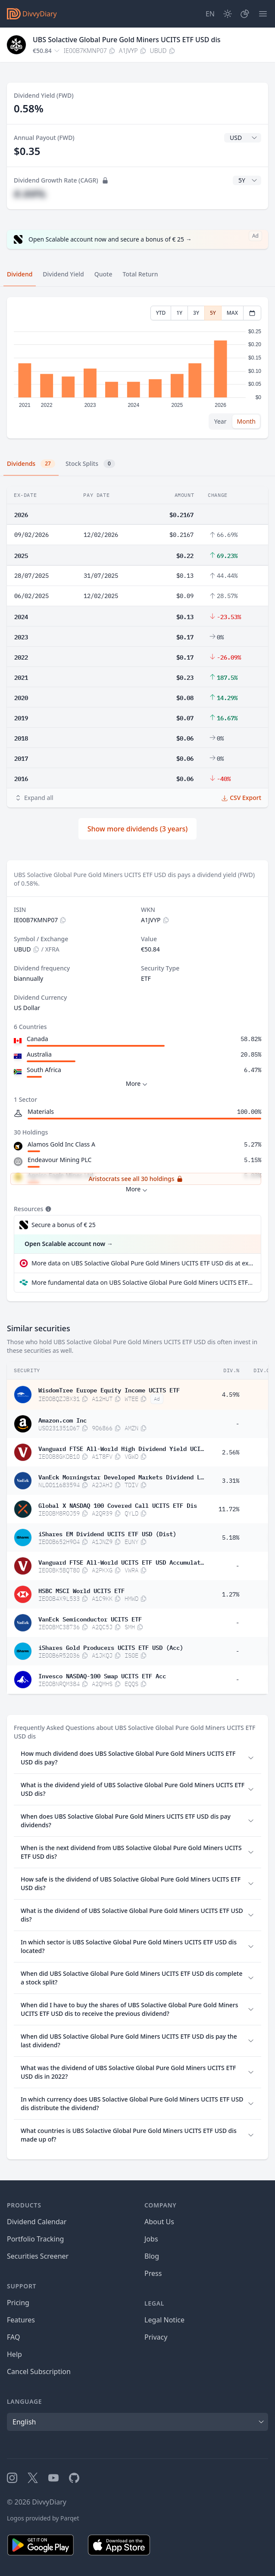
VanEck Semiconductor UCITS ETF (90, 1618)
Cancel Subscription (39, 2371)
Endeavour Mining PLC (59, 1160)
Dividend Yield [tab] (63, 274)
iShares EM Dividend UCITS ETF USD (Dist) (107, 1533)
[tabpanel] (137, 368)
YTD (161, 312)
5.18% (230, 1537)
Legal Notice (164, 2320)
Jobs (151, 2239)
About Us (159, 2221)
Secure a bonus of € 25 (63, 1225)
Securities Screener (38, 2256)
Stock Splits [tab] (90, 463)
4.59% (230, 1394)
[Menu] (263, 13)
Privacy (155, 2337)
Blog (151, 2256)
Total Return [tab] (140, 274)
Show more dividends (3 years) (138, 829)
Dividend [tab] (19, 274)
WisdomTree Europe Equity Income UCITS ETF (109, 1389)
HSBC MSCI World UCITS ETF (81, 1590)
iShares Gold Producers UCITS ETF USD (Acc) (110, 1647)
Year (220, 421)
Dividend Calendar (36, 2221)
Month (246, 421)
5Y (213, 312)
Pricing (18, 2302)
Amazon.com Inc (62, 1419)
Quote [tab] (103, 274)
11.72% (229, 1509)
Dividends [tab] (31, 463)
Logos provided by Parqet (43, 2518)
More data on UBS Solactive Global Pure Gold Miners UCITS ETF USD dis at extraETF (142, 1263)
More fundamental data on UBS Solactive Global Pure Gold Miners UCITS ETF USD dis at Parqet (142, 1282)
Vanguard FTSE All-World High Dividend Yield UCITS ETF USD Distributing (121, 1448)
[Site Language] (210, 14)
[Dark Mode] (227, 14)
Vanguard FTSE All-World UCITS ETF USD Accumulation (121, 1561)
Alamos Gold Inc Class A (61, 1144)
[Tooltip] (47, 1209)
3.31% (230, 1481)
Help (14, 2354)
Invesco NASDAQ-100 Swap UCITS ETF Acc (102, 1675)
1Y (179, 312)
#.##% (30, 193)
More (138, 1083)
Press (153, 2273)
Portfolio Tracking (35, 2239)
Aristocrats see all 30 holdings (135, 1179)
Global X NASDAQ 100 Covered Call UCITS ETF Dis (117, 1504)
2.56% (230, 1452)
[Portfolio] (245, 14)
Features (21, 2320)
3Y (196, 312)
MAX (232, 312)
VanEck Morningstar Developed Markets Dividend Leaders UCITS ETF (121, 1476)
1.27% (230, 1594)
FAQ (13, 2337)
